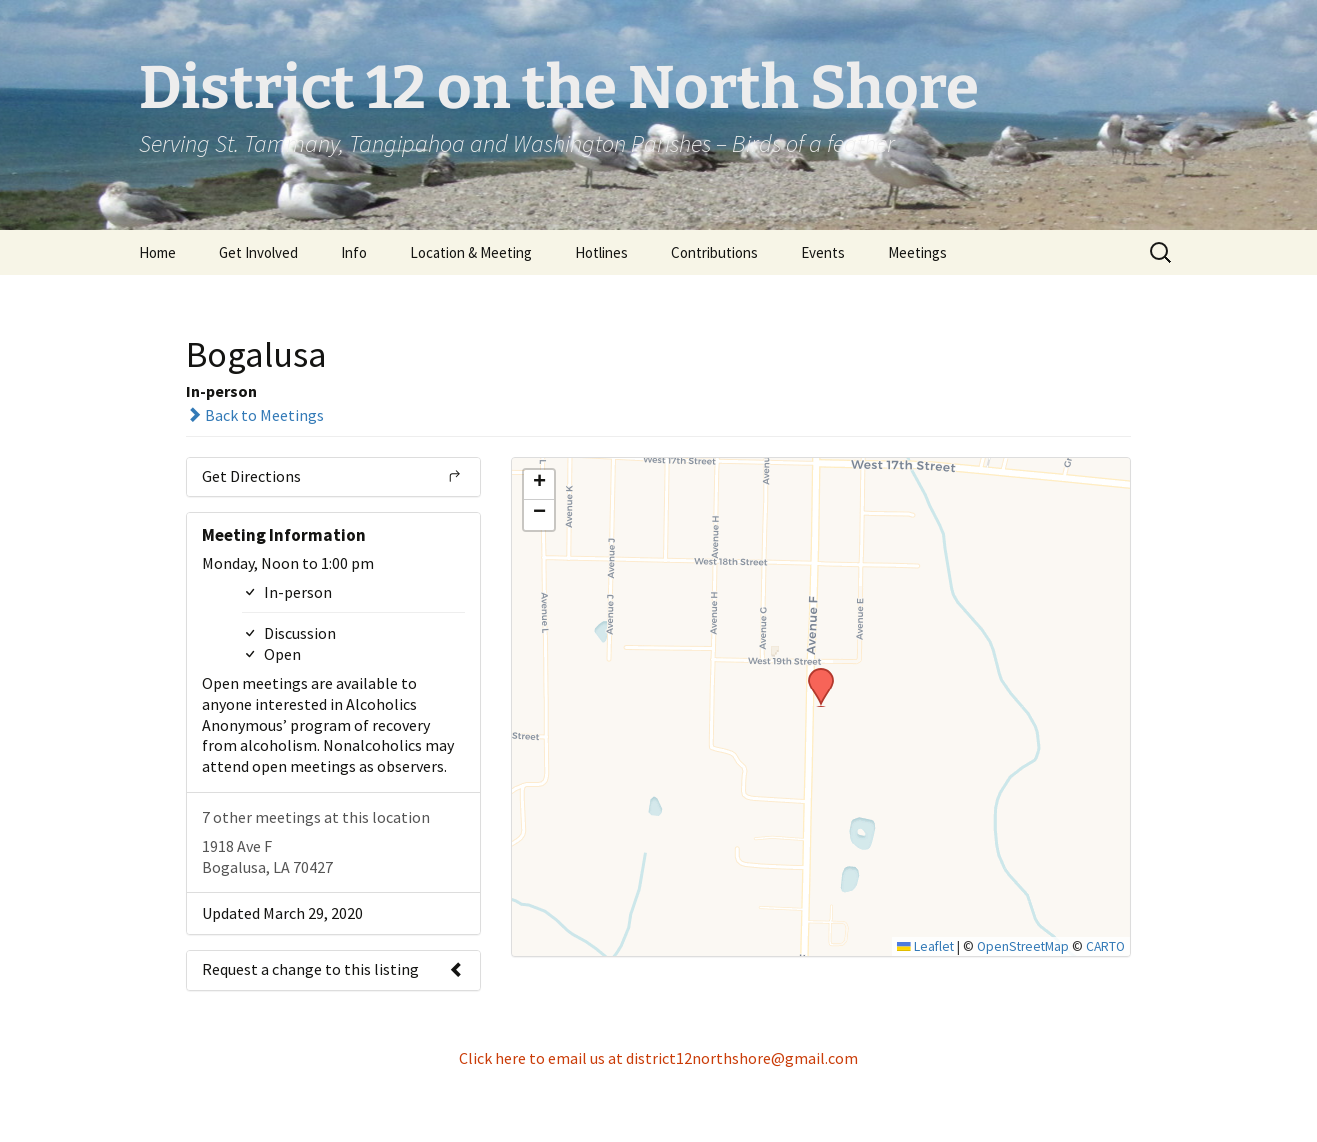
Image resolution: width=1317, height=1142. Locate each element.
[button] (814, 674)
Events (823, 252)
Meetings (917, 252)
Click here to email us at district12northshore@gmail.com (658, 1058)
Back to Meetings (255, 415)
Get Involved (258, 252)
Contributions (714, 252)
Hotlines (601, 252)
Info (354, 252)
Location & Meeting (471, 252)
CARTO (1105, 946)
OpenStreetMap (1023, 946)
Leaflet (925, 946)
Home (157, 252)
